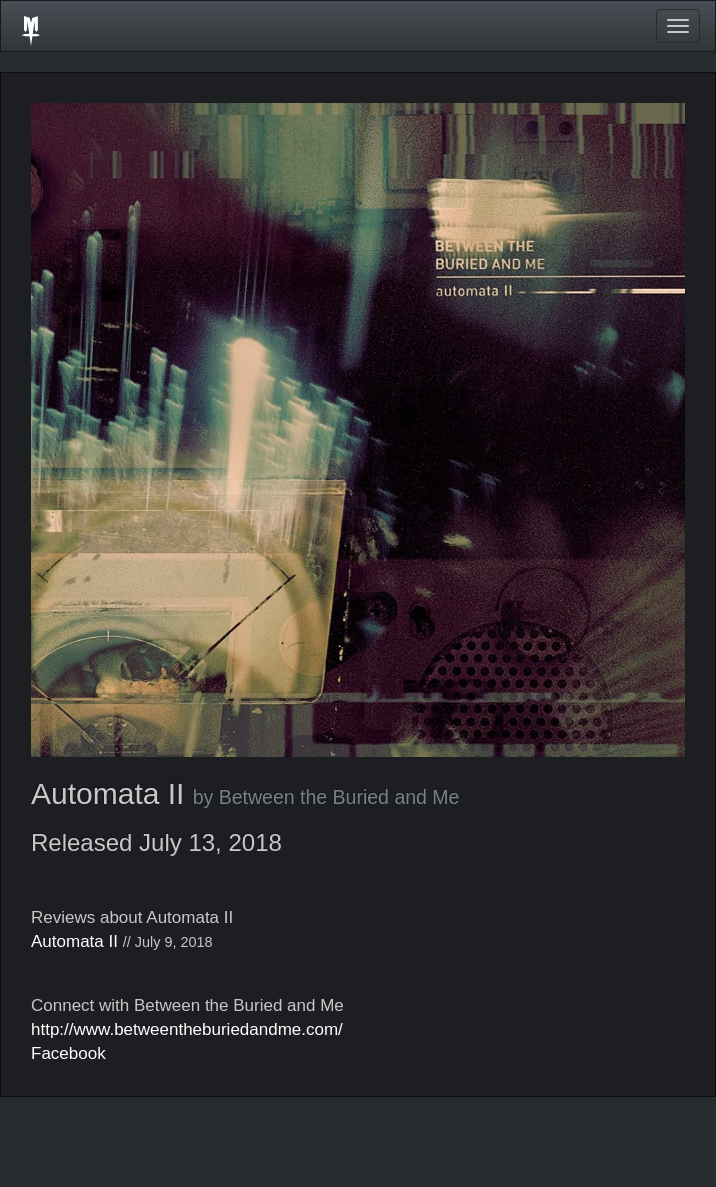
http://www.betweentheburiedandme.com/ (187, 1029)
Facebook (68, 1053)
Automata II (74, 941)
